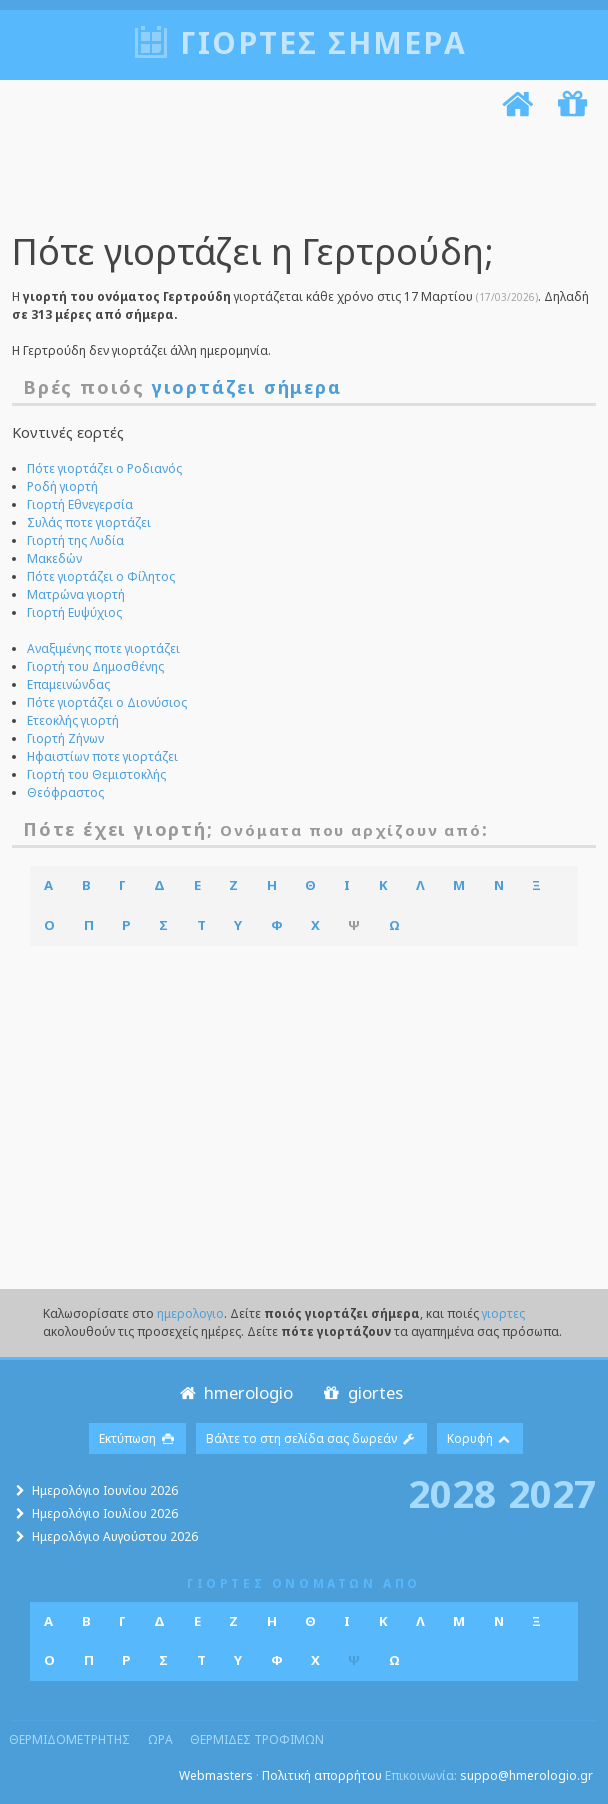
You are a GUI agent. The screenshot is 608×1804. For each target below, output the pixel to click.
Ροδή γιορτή (62, 485)
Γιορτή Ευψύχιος (74, 611)
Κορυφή (480, 1437)
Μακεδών (54, 557)
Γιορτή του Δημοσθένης (95, 665)
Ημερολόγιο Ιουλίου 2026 (105, 1512)
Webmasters (216, 1774)
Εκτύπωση (137, 1437)
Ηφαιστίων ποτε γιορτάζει (102, 755)
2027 (552, 1491)
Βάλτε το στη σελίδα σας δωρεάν (311, 1437)
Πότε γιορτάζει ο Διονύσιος (107, 701)
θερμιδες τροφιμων (257, 1738)
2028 (452, 1491)
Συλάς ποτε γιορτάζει (89, 521)
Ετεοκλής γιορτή (73, 719)
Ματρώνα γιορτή (76, 593)
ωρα (160, 1738)
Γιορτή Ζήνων (65, 737)
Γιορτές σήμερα (323, 42)
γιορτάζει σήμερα (247, 386)
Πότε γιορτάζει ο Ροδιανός (104, 467)
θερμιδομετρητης (69, 1738)
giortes (361, 1391)
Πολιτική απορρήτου (322, 1774)
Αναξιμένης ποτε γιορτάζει (103, 647)
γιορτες (503, 1312)
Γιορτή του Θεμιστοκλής (96, 773)
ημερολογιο (190, 1312)
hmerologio (234, 1391)
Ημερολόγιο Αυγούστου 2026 (115, 1535)
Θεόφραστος (65, 791)
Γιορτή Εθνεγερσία (80, 503)
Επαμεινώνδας (68, 683)
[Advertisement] (299, 178)
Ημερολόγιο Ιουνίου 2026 (105, 1489)
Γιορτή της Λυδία (75, 539)
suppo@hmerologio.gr (526, 1774)
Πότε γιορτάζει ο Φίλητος (101, 575)
